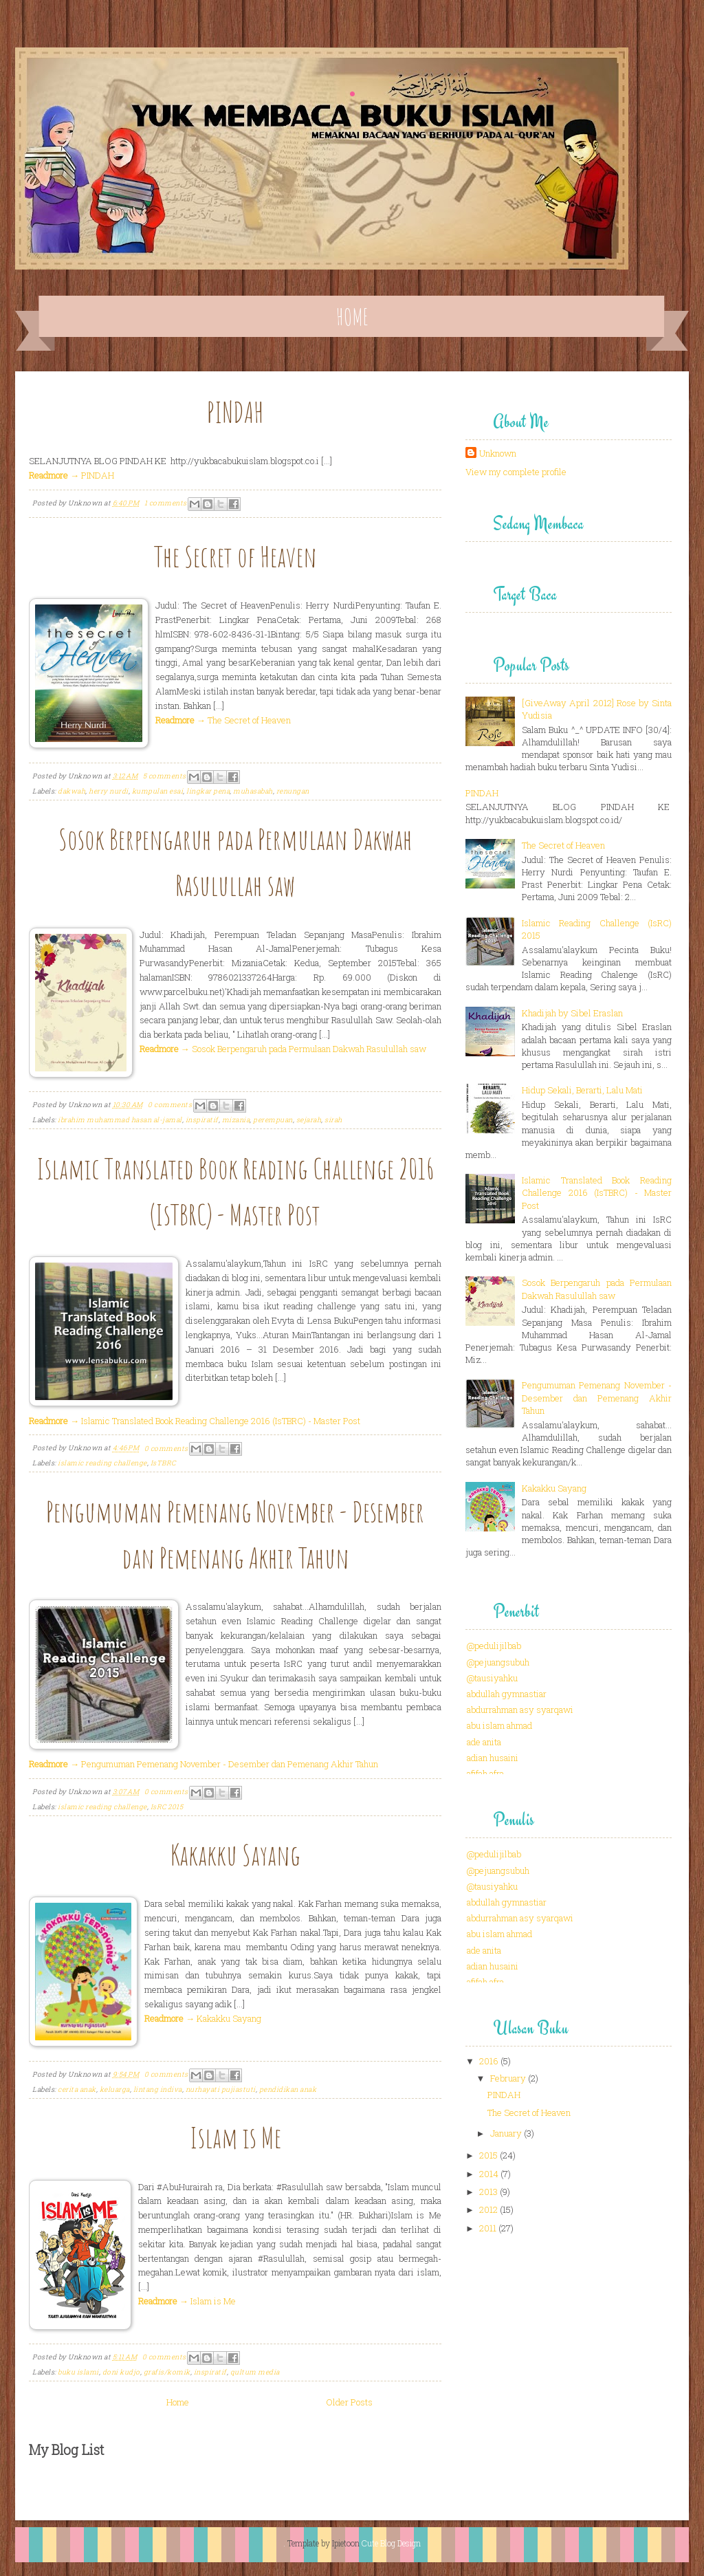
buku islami (78, 2372)
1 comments (165, 503)
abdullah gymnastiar (507, 1694)
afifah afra (485, 1773)
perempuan (273, 1119)
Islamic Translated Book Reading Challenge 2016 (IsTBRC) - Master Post (597, 1192)
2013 (488, 2191)
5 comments (164, 776)
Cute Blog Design (391, 2542)
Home (352, 317)
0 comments (170, 1104)
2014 (488, 2174)
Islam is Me (235, 2137)
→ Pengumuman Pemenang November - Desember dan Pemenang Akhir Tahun (203, 1764)
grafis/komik (167, 2372)
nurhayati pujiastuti (221, 2089)
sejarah (309, 1119)
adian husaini (492, 1757)
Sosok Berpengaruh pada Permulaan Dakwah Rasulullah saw (597, 1288)
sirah (333, 1119)
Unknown (497, 453)
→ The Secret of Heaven (223, 720)
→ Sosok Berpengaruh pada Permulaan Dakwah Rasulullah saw (283, 1049)
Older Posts (349, 2402)
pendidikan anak (288, 2089)
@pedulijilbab (494, 1645)
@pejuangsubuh (498, 1662)
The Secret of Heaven (235, 556)
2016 (488, 2061)
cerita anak (77, 2089)
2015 (488, 2155)
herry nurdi (109, 791)
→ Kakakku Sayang (202, 2018)
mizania (236, 1119)
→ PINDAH (71, 475)
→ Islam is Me (187, 2301)
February (508, 2078)
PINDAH (235, 411)
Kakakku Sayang (235, 1854)
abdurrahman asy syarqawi (520, 1709)
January (506, 2133)
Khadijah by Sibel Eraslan (572, 1013)
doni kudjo (121, 2372)
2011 (487, 2228)
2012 (488, 2209)
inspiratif (202, 1119)
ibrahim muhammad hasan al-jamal (120, 1119)
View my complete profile (515, 472)
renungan (292, 791)
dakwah (71, 791)
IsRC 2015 (167, 1806)
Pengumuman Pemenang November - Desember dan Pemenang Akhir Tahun (597, 1397)
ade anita (484, 1742)
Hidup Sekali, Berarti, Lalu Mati (582, 1090)
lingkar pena (208, 791)
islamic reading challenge (102, 1463)
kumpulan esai (158, 791)
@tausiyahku (492, 1678)
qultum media (255, 2372)
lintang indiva (157, 2089)
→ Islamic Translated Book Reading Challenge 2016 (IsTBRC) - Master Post (194, 1421)
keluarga (115, 2089)
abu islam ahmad (499, 1725)
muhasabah (253, 791)
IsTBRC (163, 1463)
